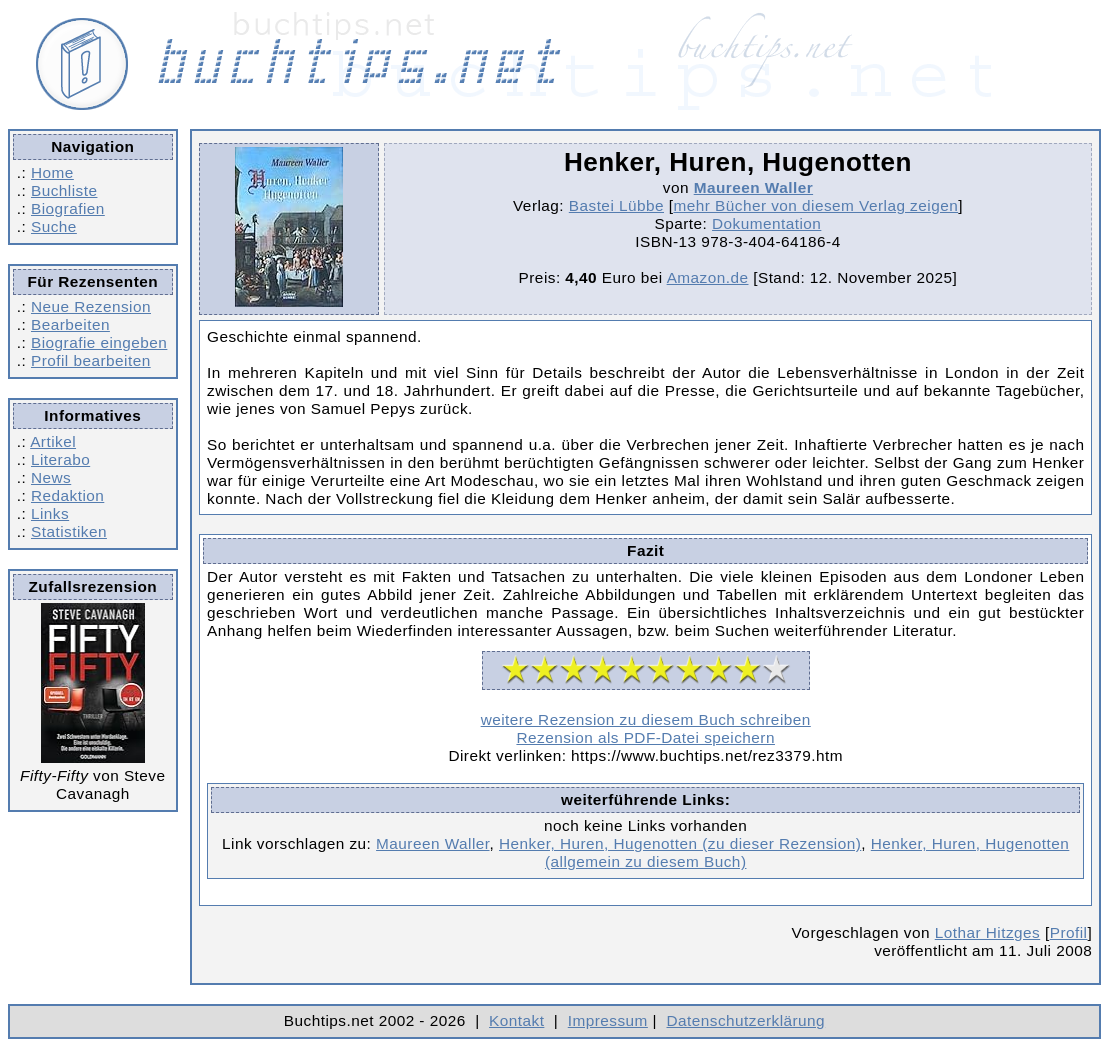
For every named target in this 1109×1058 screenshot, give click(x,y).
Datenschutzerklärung (746, 1020)
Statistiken (69, 531)
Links (50, 513)
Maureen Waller (753, 187)
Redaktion (67, 495)
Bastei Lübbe (616, 205)
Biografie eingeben (99, 342)
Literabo (60, 459)
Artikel (53, 441)
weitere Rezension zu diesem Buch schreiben (646, 719)
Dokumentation (766, 223)
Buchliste (64, 190)
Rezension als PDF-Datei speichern (645, 737)
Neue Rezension (91, 306)
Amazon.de (708, 277)
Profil (1069, 932)
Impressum (608, 1020)
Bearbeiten (70, 324)
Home (52, 172)
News (51, 477)
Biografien (68, 208)
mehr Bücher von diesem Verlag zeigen (815, 205)
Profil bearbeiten (91, 360)
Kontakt (516, 1020)
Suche (54, 226)
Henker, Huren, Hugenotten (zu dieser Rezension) (680, 843)
